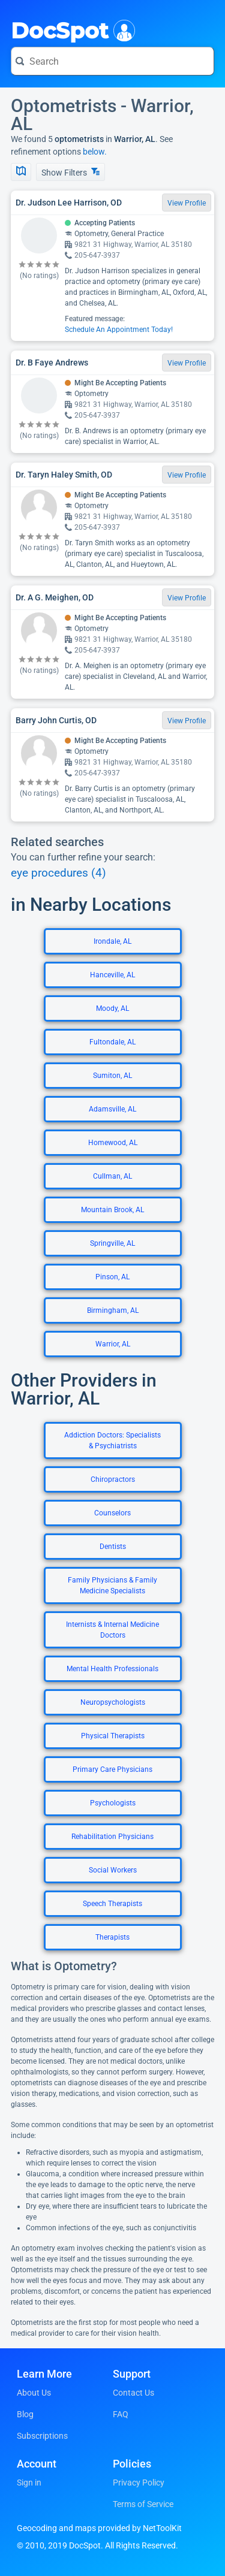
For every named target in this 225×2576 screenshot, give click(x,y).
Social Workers (113, 1870)
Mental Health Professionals (112, 1669)
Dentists (113, 1546)
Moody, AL (112, 1008)
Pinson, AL (112, 1277)
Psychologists (113, 1803)
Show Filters (70, 172)
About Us (34, 2392)
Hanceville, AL (112, 975)
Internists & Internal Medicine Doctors (112, 1629)
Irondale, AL (112, 941)
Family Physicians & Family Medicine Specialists (112, 1585)
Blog (25, 2414)
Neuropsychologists (112, 1702)
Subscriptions (42, 2436)
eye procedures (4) (58, 873)
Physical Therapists (113, 1736)
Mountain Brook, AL (112, 1210)
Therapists (112, 1937)
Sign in (29, 2482)
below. (95, 151)
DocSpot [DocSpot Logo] (70, 29)
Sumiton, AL (112, 1075)
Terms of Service (143, 2504)
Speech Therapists (112, 1903)
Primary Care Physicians (112, 1769)
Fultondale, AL (112, 1042)
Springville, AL (112, 1243)
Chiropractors (113, 1479)
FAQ (120, 2414)
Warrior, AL (112, 1344)
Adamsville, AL (112, 1109)
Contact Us (133, 2392)
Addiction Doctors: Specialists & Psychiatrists (112, 1440)
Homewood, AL (112, 1142)
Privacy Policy (138, 2482)
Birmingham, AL (113, 1310)
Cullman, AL (112, 1176)
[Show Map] (21, 172)
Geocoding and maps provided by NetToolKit (99, 2528)
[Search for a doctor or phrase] (112, 61)
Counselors (112, 1513)
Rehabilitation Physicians (112, 1836)
